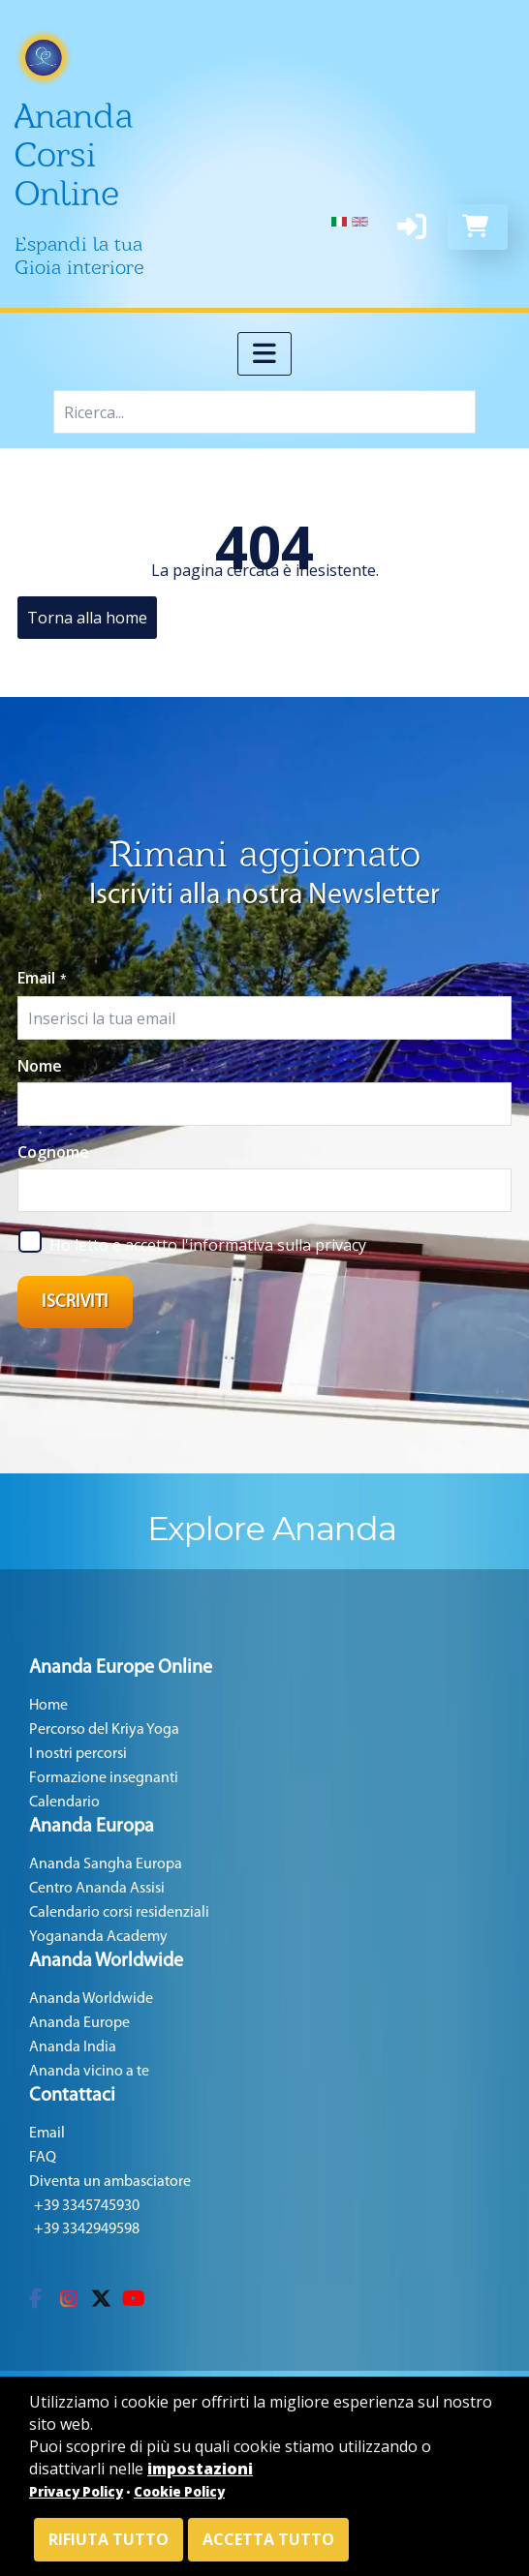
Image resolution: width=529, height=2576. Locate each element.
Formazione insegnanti (103, 1778)
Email (42, 977)
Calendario (64, 1802)
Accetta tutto (268, 2539)
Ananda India (72, 2047)
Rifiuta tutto (108, 2539)
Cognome (53, 1152)
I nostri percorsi (78, 1754)
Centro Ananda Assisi (97, 1888)
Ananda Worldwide (91, 1999)
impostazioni (200, 2468)
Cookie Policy (179, 2491)
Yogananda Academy (98, 1937)
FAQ (42, 2158)
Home (48, 1705)
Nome (39, 1065)
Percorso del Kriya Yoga (104, 1730)
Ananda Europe (79, 2023)
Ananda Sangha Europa (105, 1864)
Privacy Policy (76, 2491)
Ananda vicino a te (89, 2071)
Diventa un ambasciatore (110, 2182)
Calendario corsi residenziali (119, 1913)
